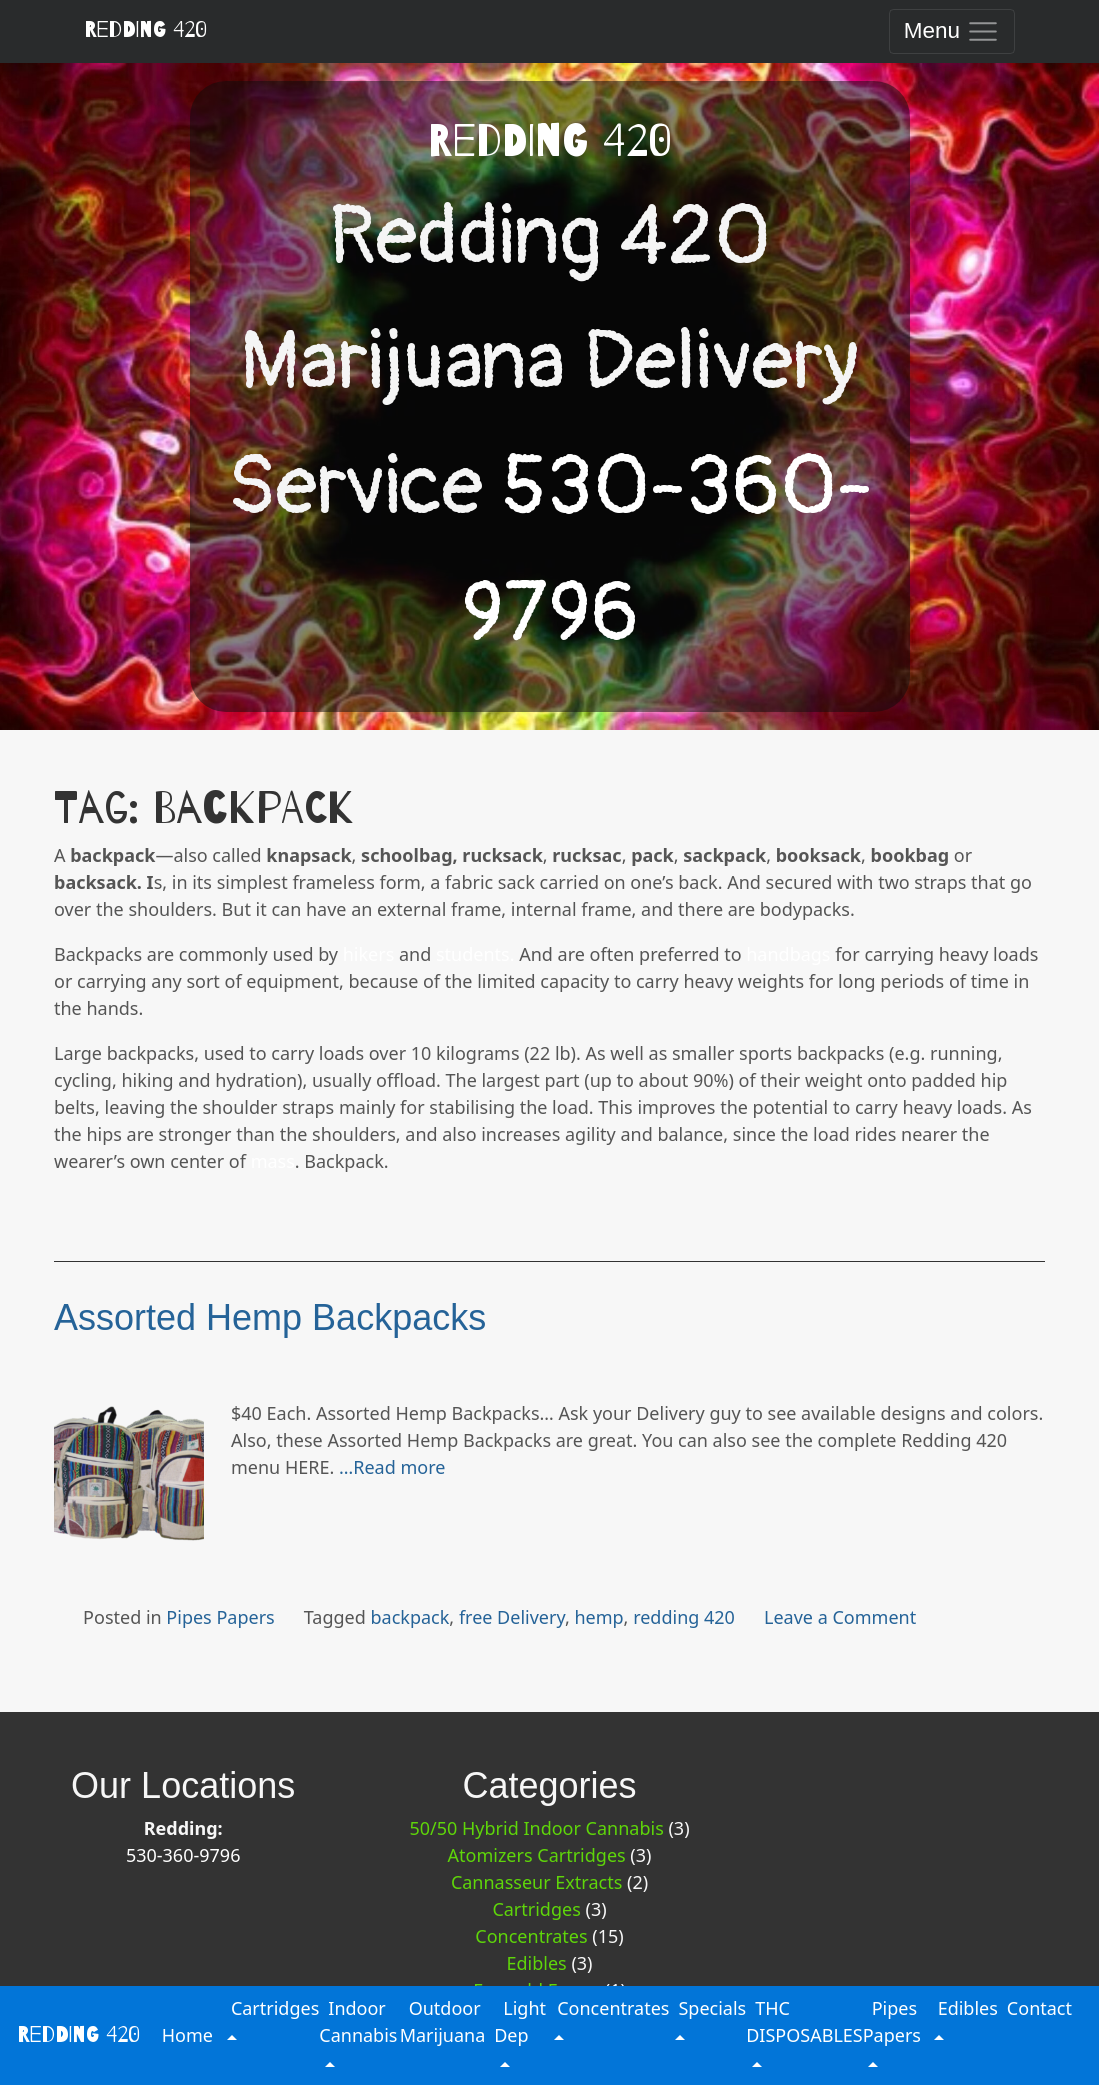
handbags (788, 954)
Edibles (536, 1963)
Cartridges (536, 1909)
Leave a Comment (840, 1617)
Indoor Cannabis (358, 2021)
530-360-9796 (183, 1855)
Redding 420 (145, 30)
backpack (410, 1617)
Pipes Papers (220, 1617)
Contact (1039, 2008)
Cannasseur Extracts (536, 1882)
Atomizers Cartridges (537, 1855)
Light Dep (520, 2021)
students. (475, 954)
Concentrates (531, 1936)
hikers (369, 954)
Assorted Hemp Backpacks (270, 1317)
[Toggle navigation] (951, 31)
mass (273, 1161)
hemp (598, 1617)
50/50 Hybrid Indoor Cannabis (536, 1828)
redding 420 (684, 1617)
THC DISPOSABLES (804, 2021)
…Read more (392, 1467)
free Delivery (512, 1617)
